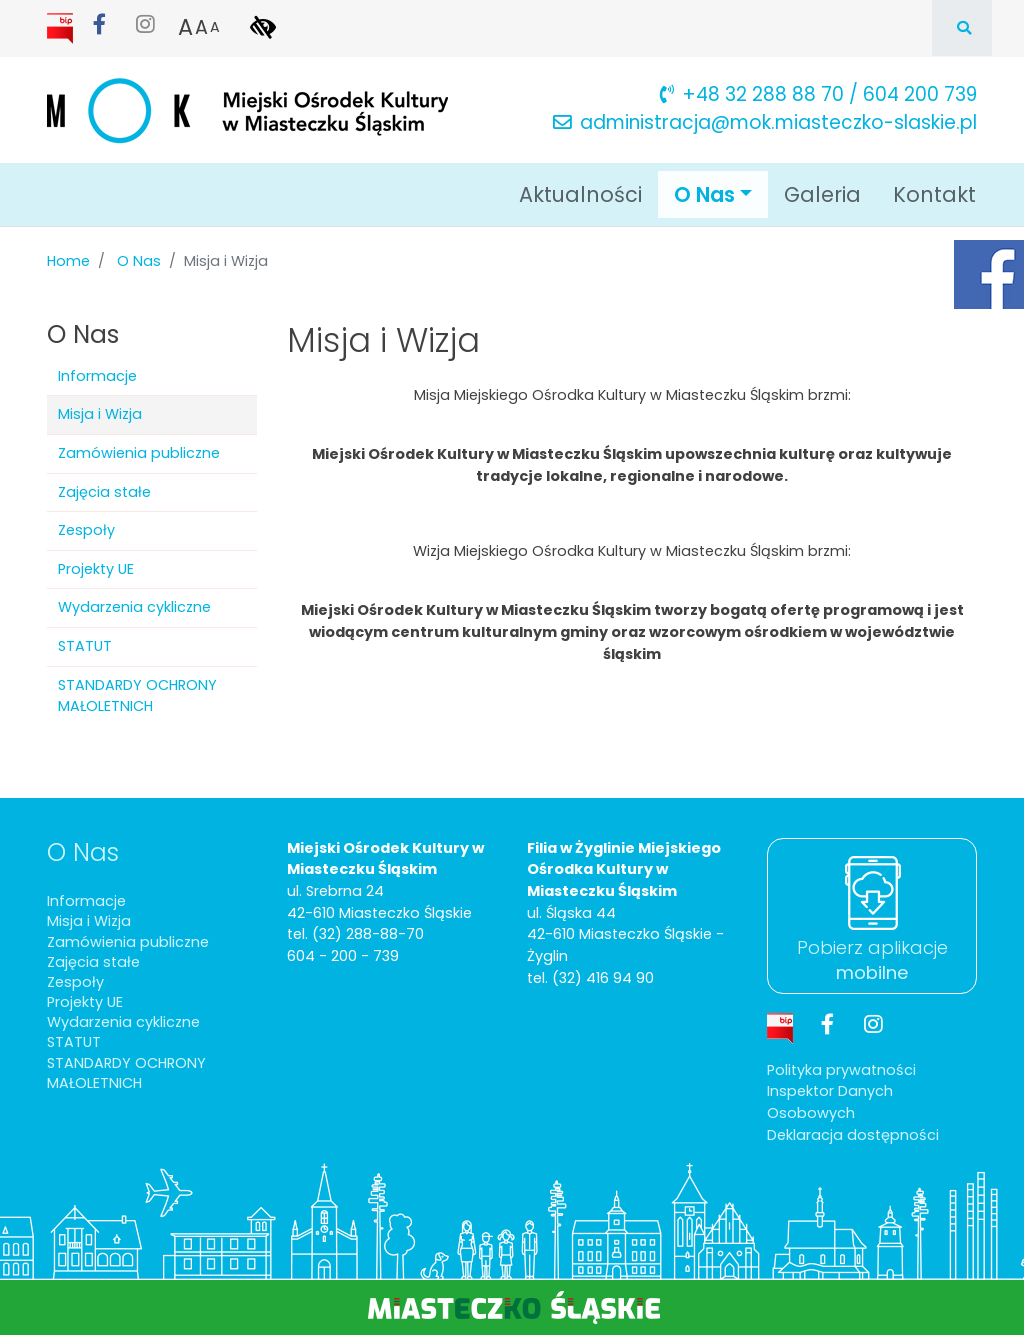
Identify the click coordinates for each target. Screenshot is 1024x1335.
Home (68, 261)
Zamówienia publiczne (139, 453)
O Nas (139, 261)
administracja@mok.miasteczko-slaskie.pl (765, 122)
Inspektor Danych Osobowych (830, 1102)
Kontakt (934, 194)
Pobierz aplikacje (872, 960)
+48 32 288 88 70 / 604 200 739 (818, 94)
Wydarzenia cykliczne (134, 607)
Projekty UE (96, 569)
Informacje (97, 376)
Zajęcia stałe (104, 492)
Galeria (822, 194)
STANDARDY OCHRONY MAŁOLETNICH (137, 696)
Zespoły (86, 530)
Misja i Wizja (100, 414)
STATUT (85, 646)
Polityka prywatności (841, 1070)
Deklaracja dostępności (853, 1135)
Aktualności (580, 194)
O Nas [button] (721, 193)
